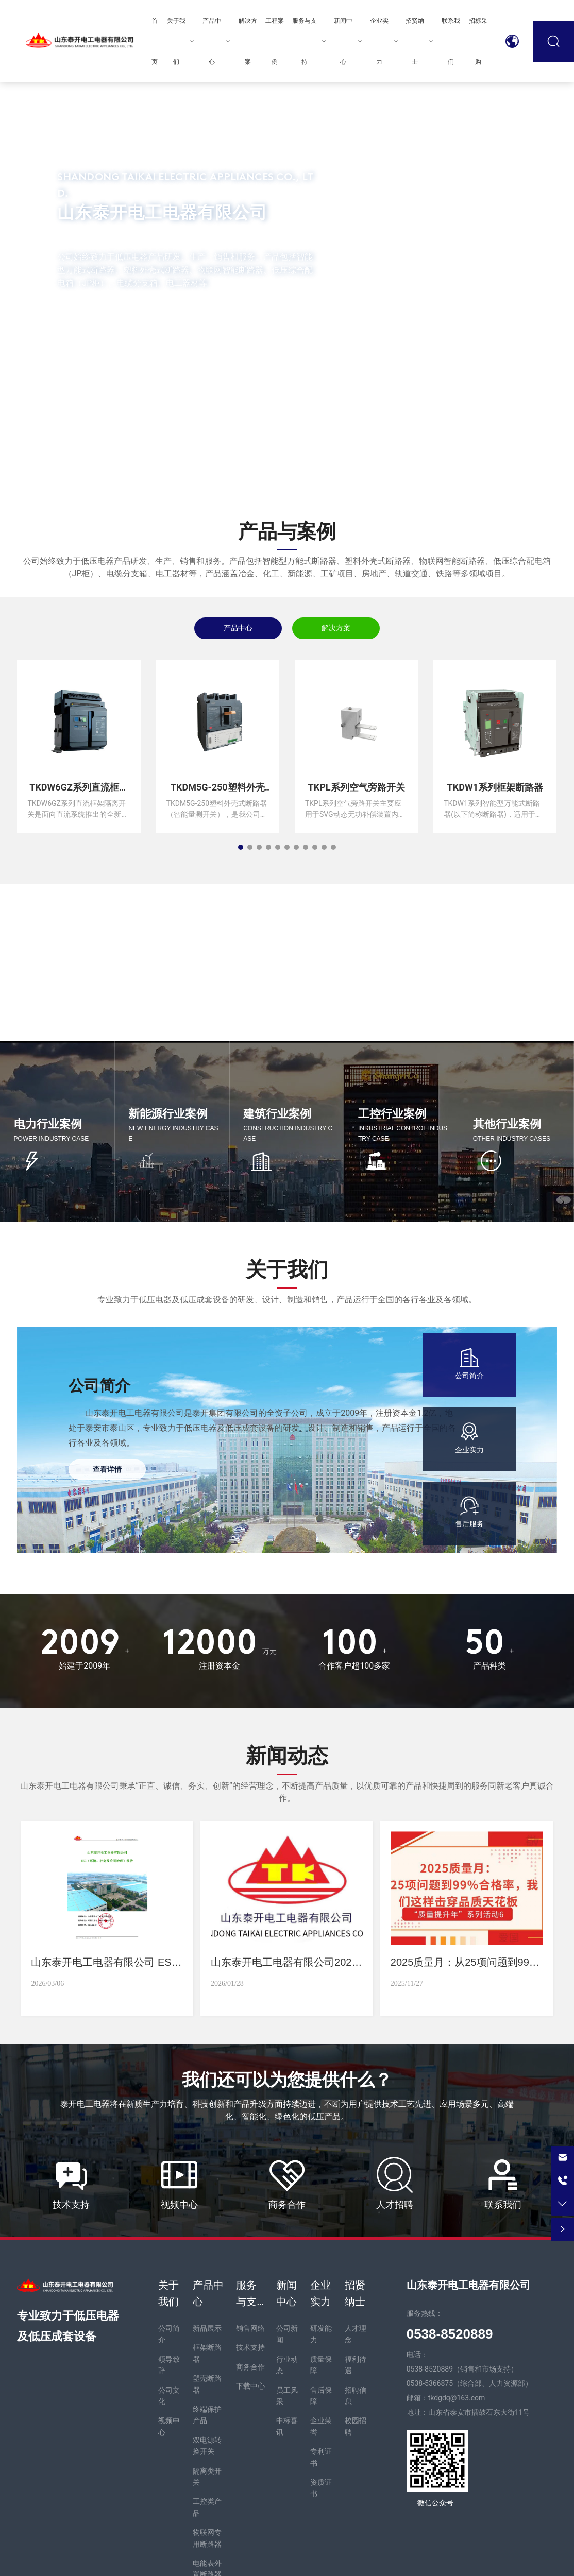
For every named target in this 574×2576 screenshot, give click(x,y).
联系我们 (502, 2204)
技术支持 (71, 2204)
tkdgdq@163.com (456, 2398)
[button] (71, 455)
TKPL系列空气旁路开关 (356, 787)
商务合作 (287, 2204)
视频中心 (179, 2204)
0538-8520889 (430, 2369)
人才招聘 (394, 2204)
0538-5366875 (430, 2383)
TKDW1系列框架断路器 (495, 787)
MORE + (96, 322)
